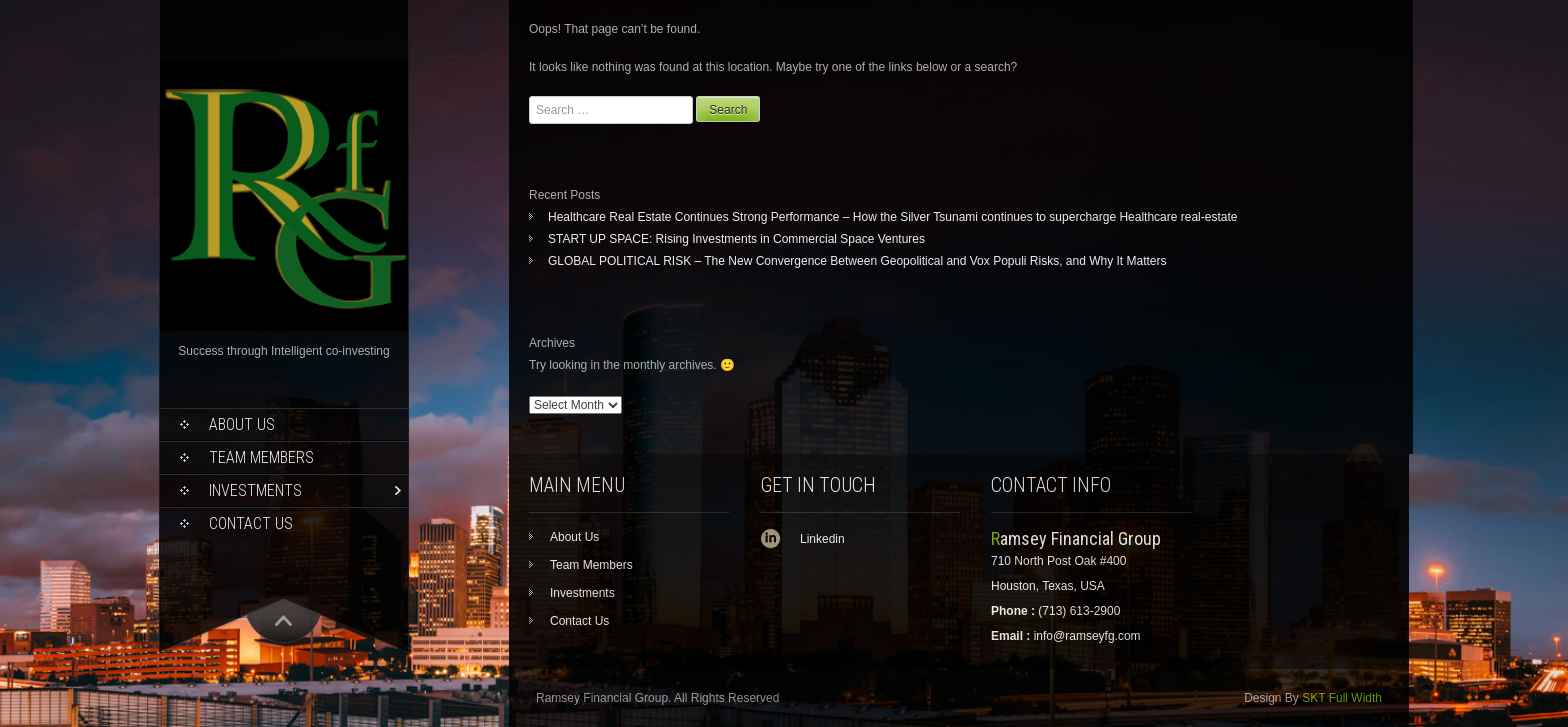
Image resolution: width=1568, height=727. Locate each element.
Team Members (261, 457)
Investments (255, 490)
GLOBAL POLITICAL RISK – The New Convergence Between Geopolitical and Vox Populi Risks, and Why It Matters (857, 261)
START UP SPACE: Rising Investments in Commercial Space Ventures (736, 239)
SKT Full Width (1342, 698)
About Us (242, 424)
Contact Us (251, 523)
